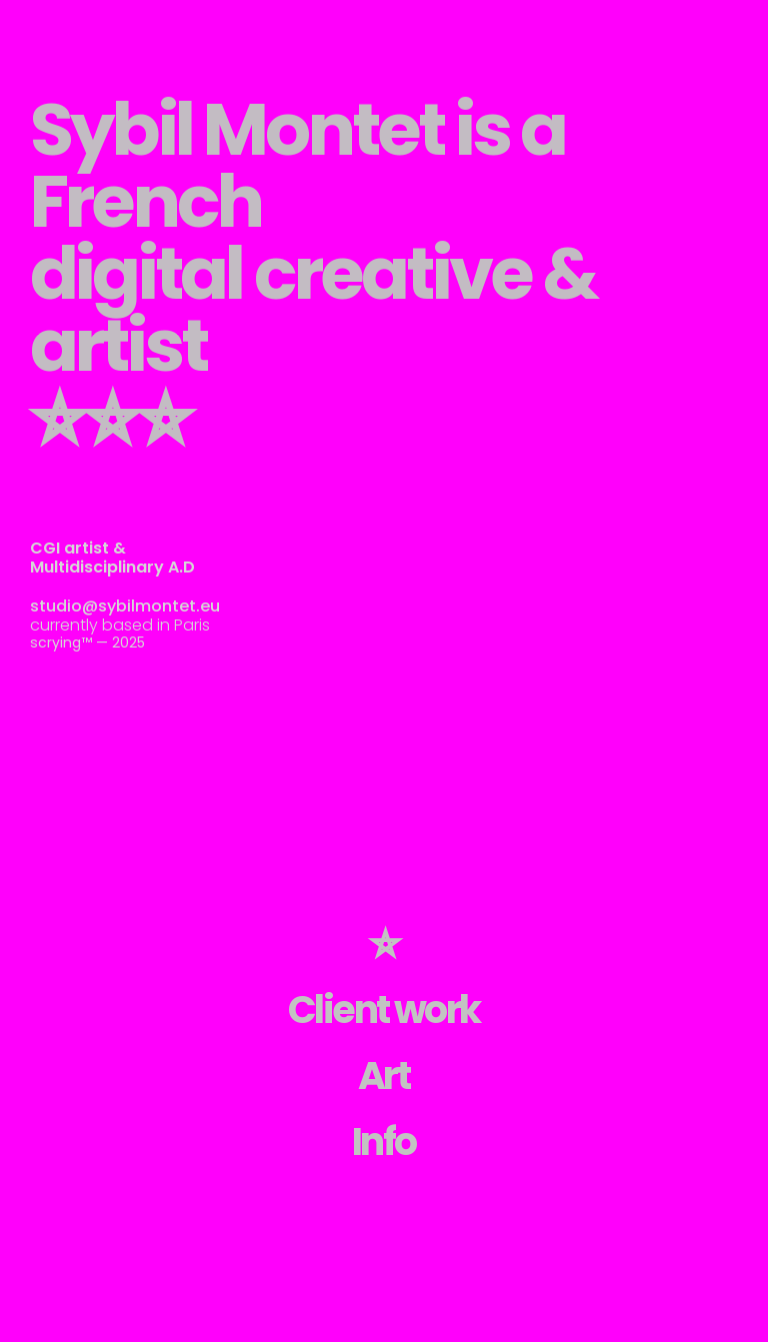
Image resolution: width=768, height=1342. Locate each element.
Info (384, 1141)
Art (383, 1075)
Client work (383, 1009)
